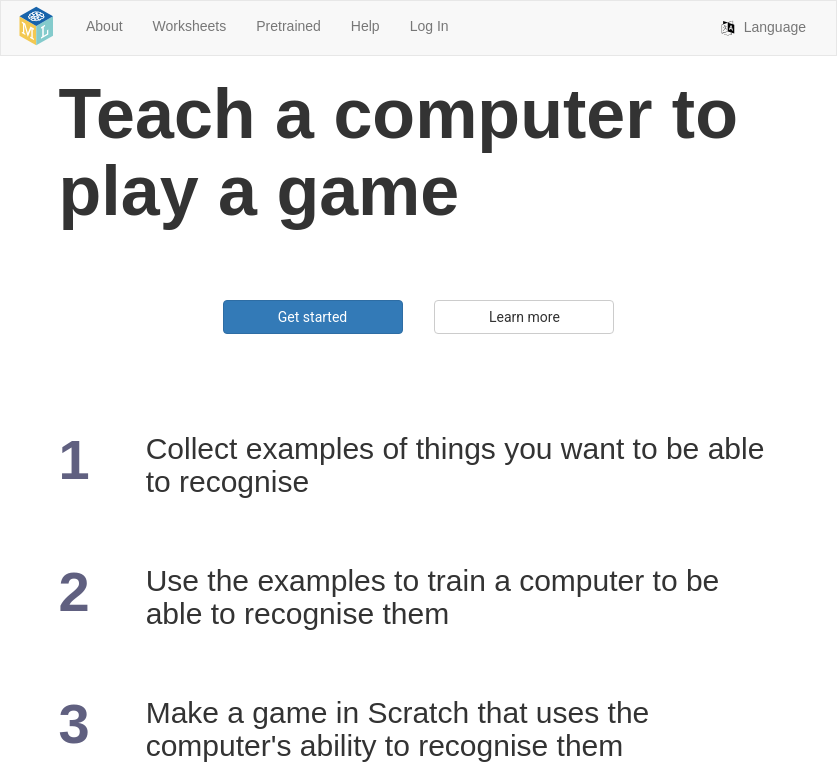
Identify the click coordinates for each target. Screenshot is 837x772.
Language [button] (773, 48)
